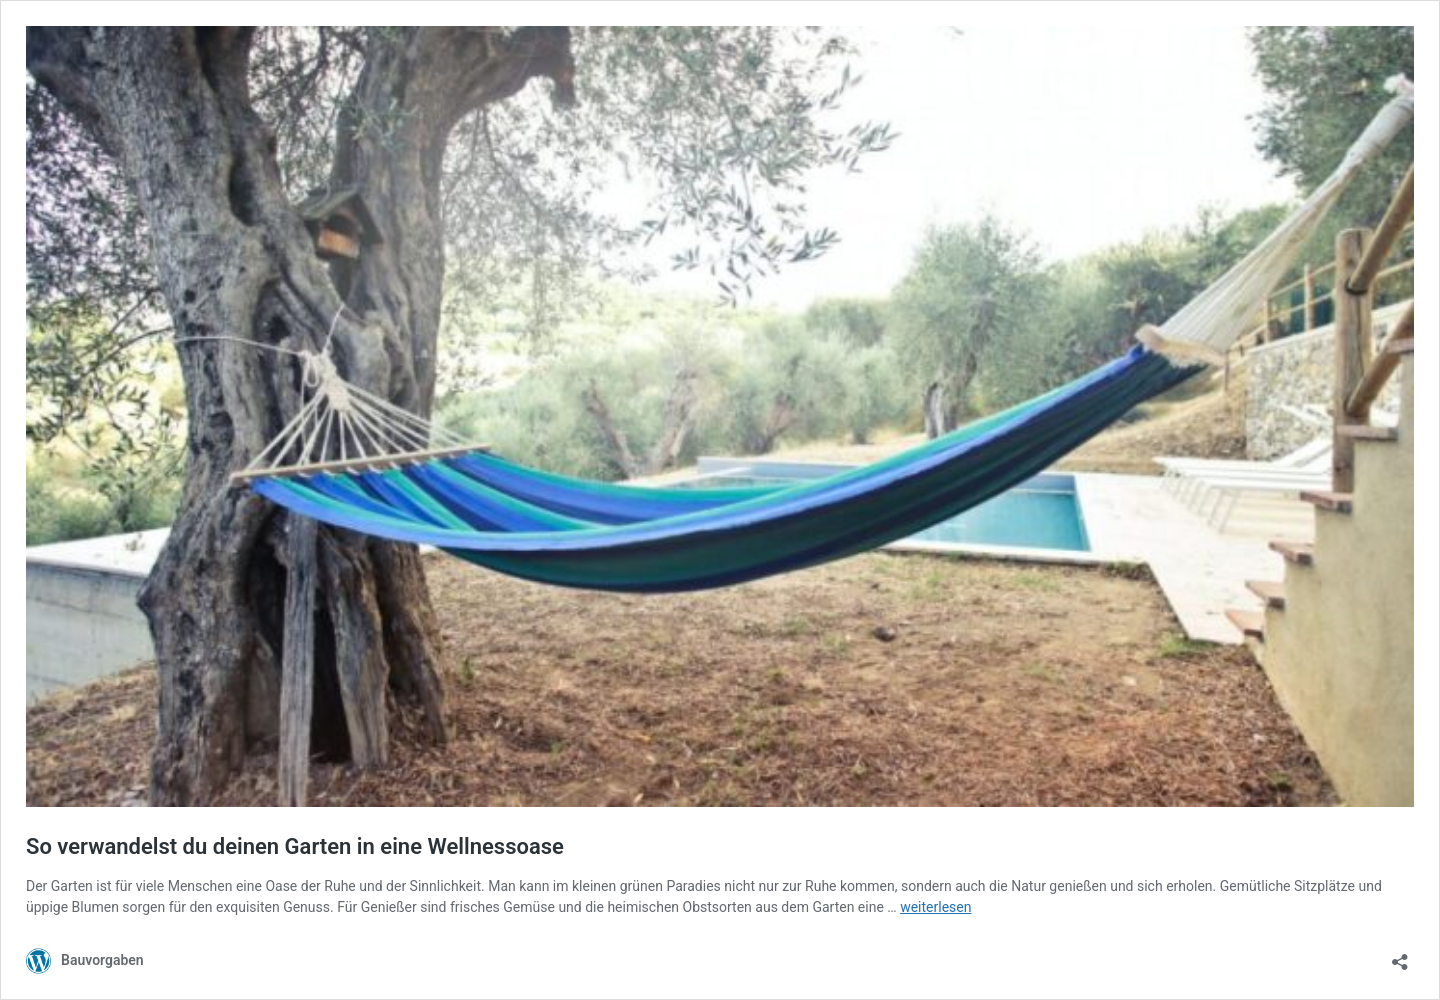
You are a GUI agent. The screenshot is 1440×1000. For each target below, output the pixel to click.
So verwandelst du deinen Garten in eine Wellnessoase (295, 846)
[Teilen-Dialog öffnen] (1400, 955)
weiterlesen (935, 907)
